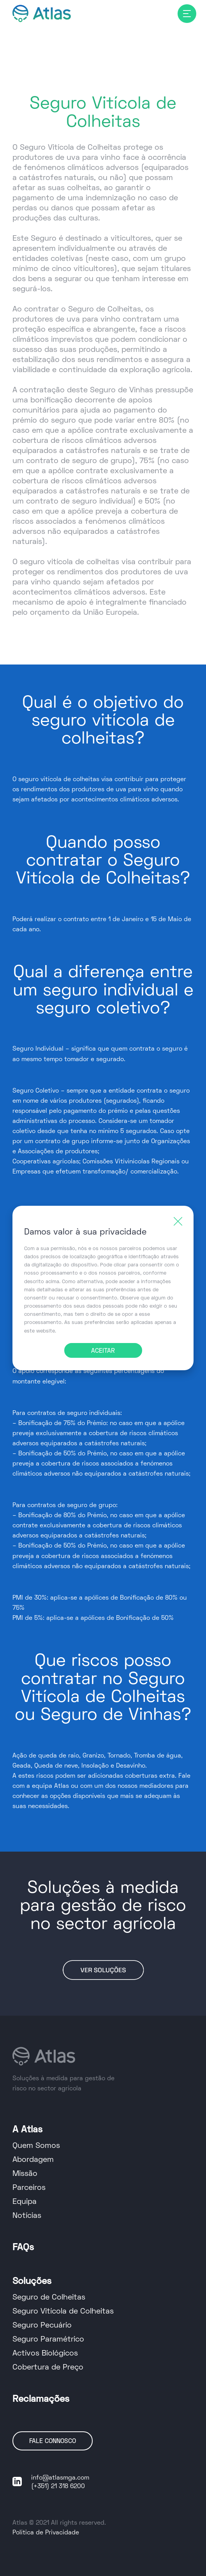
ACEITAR (103, 1351)
